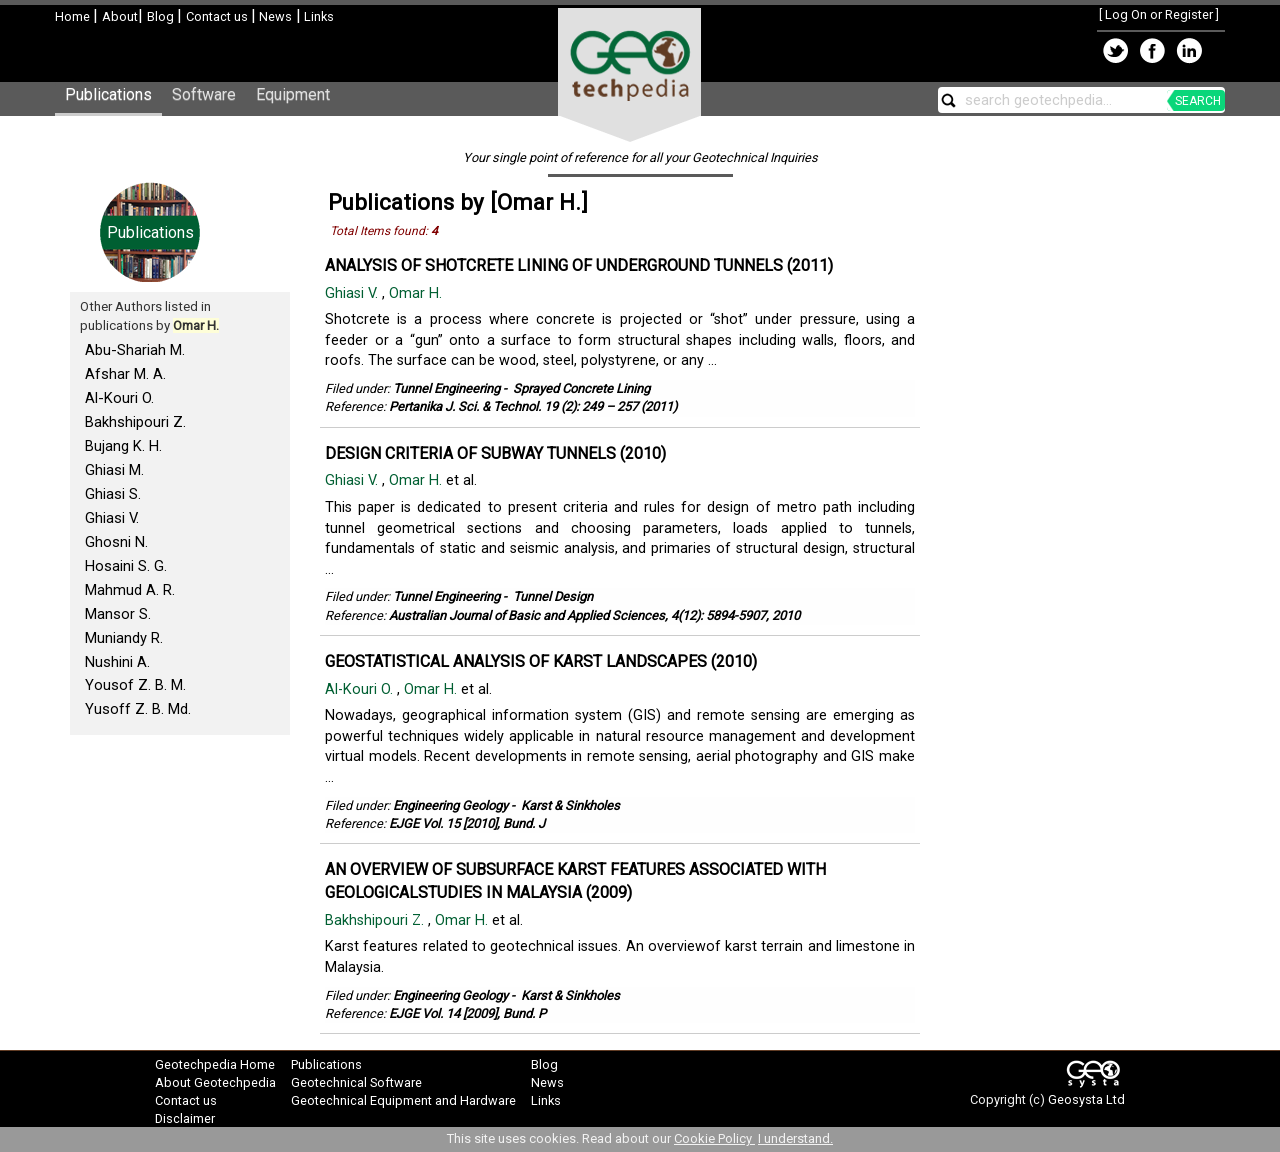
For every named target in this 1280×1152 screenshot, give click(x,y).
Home (74, 16)
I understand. (795, 1138)
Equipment (293, 94)
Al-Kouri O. (119, 398)
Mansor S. (118, 614)
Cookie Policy (714, 1138)
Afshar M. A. (125, 374)
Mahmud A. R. (130, 590)
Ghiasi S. (113, 494)
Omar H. (417, 293)
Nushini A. (117, 662)
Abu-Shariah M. (135, 350)
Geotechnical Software (356, 1082)
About (120, 16)
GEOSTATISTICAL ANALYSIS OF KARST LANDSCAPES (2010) (541, 661)
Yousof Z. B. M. (135, 685)
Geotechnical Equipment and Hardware (403, 1100)
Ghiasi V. (112, 518)
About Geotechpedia (215, 1082)
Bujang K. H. (123, 446)
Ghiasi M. (114, 470)
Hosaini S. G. (126, 566)
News (274, 16)
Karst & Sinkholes (570, 805)
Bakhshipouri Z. (135, 422)
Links (317, 16)
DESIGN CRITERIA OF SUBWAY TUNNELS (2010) (495, 453)
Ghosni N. (116, 542)
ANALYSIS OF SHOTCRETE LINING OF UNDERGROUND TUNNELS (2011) (579, 265)
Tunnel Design (553, 596)
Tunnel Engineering (446, 388)
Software (204, 94)
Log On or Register (1159, 14)
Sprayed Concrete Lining (581, 388)
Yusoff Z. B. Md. (138, 709)
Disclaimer (185, 1118)
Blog (162, 16)
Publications (108, 94)
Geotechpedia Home (215, 1064)
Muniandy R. (124, 638)
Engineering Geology (450, 805)
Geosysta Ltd (1086, 1099)
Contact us (218, 16)
